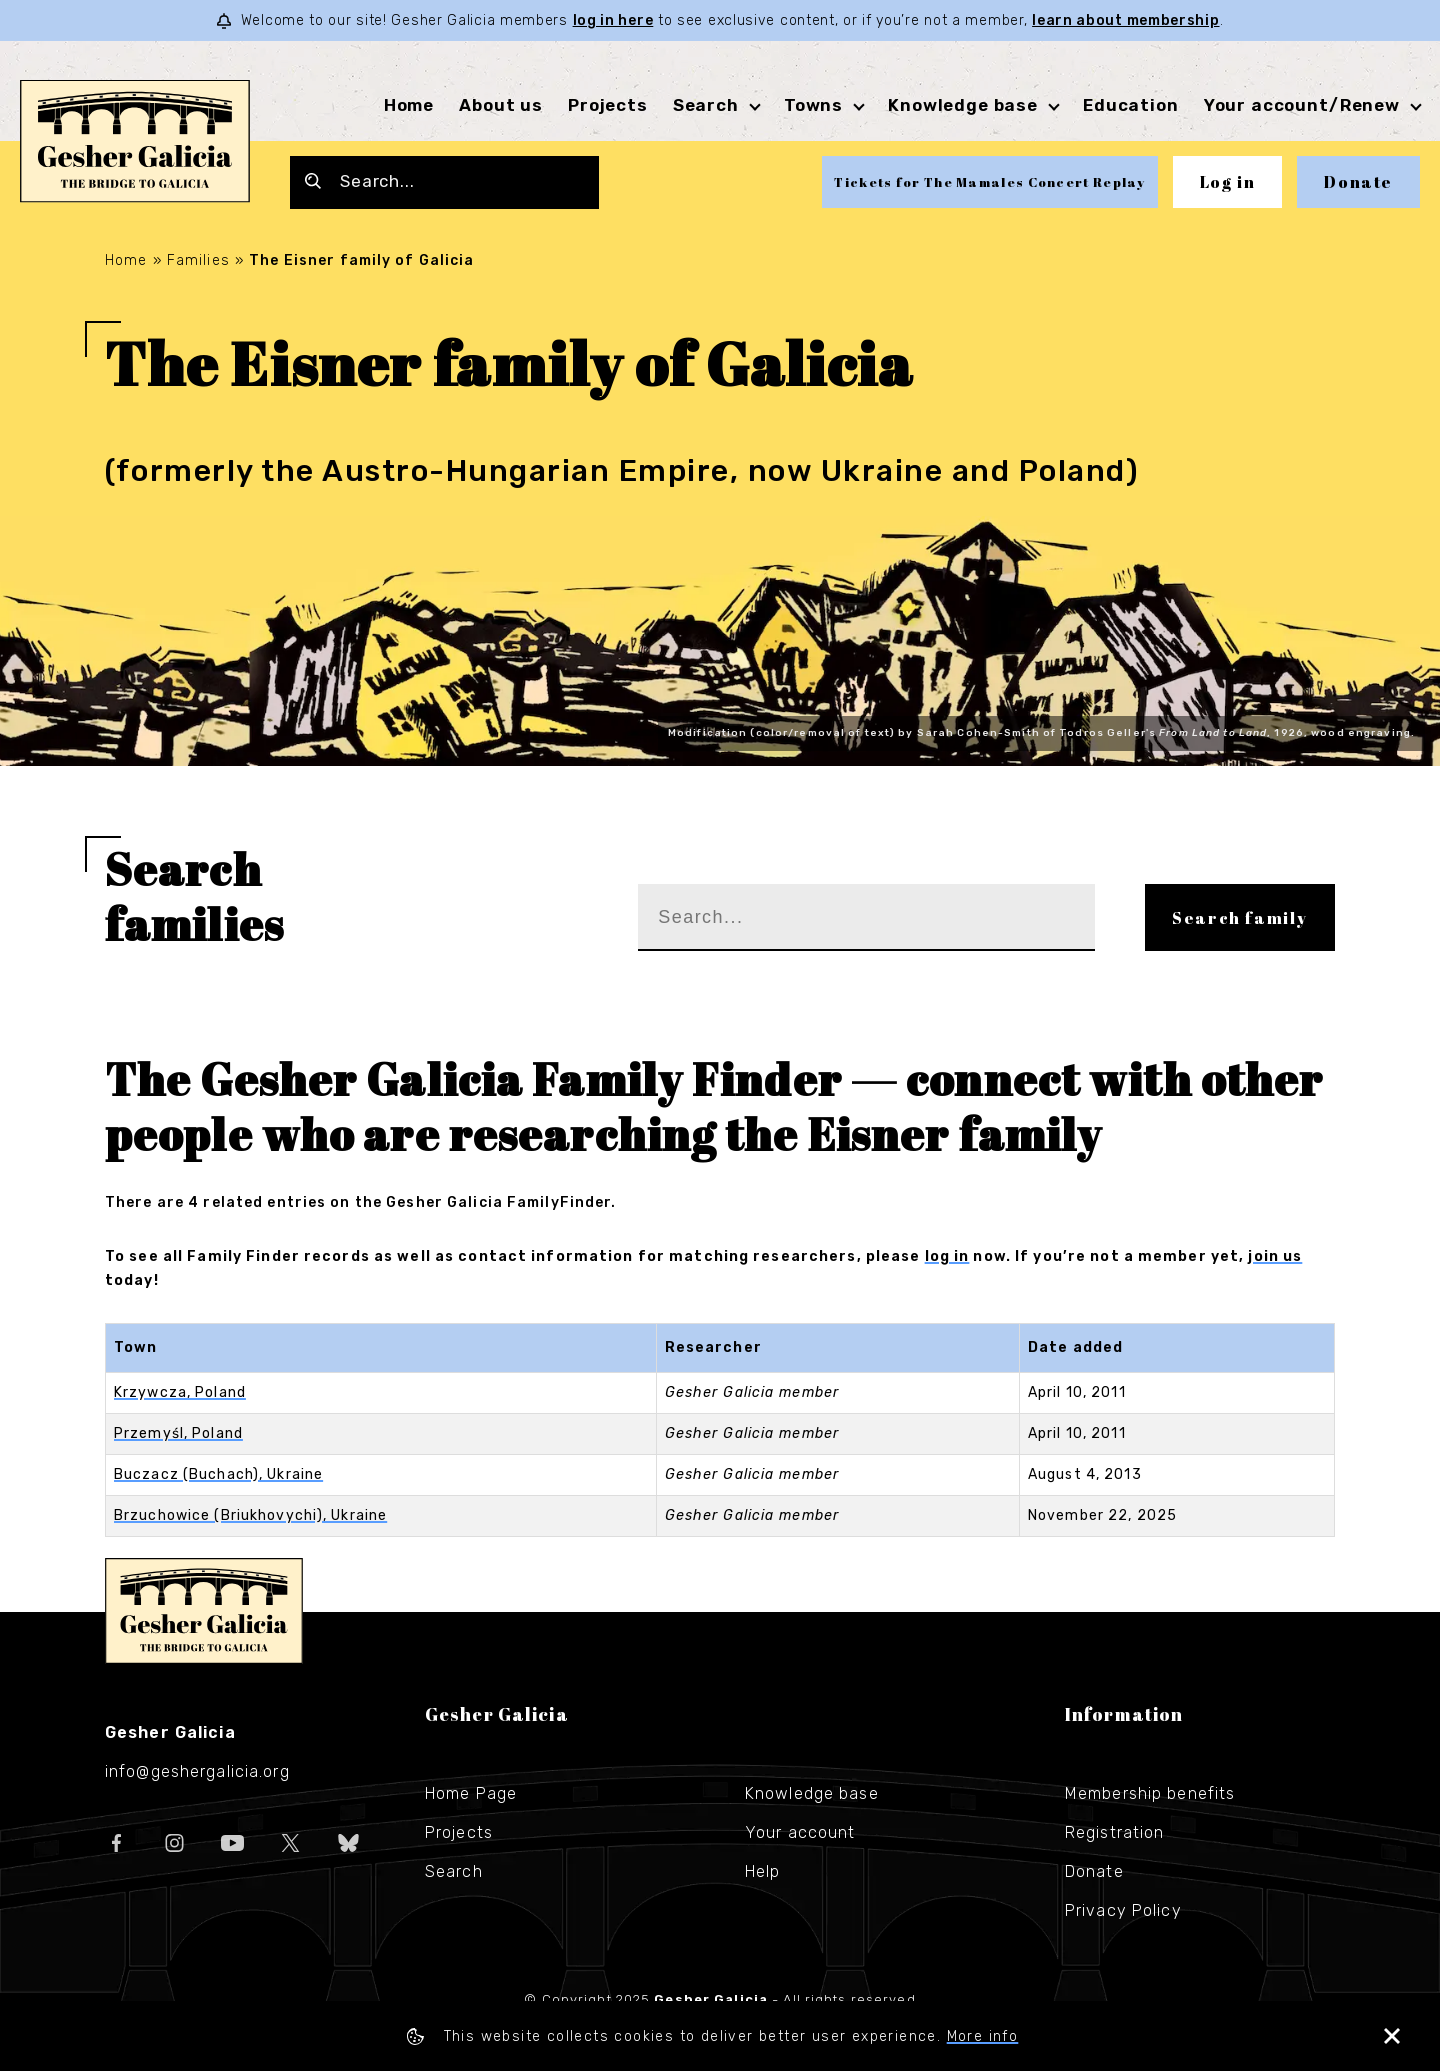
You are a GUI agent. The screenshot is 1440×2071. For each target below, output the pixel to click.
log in (947, 1256)
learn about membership (1125, 20)
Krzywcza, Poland (180, 1392)
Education (1131, 105)
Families (198, 260)
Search (706, 105)
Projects (608, 105)
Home (409, 105)
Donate (1358, 182)
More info (983, 2036)
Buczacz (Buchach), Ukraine (218, 1474)
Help (762, 1871)
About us (501, 105)
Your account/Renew (1302, 105)
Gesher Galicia (204, 1611)
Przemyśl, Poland (178, 1433)
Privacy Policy (1123, 1910)
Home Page (471, 1793)
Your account (800, 1832)
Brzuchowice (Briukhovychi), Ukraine (250, 1515)
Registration (1114, 1832)
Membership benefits (1150, 1793)
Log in (1228, 182)
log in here (613, 20)
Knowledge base (963, 105)
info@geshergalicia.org (197, 1771)
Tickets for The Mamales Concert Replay (989, 182)
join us (1275, 1256)
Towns (813, 105)
